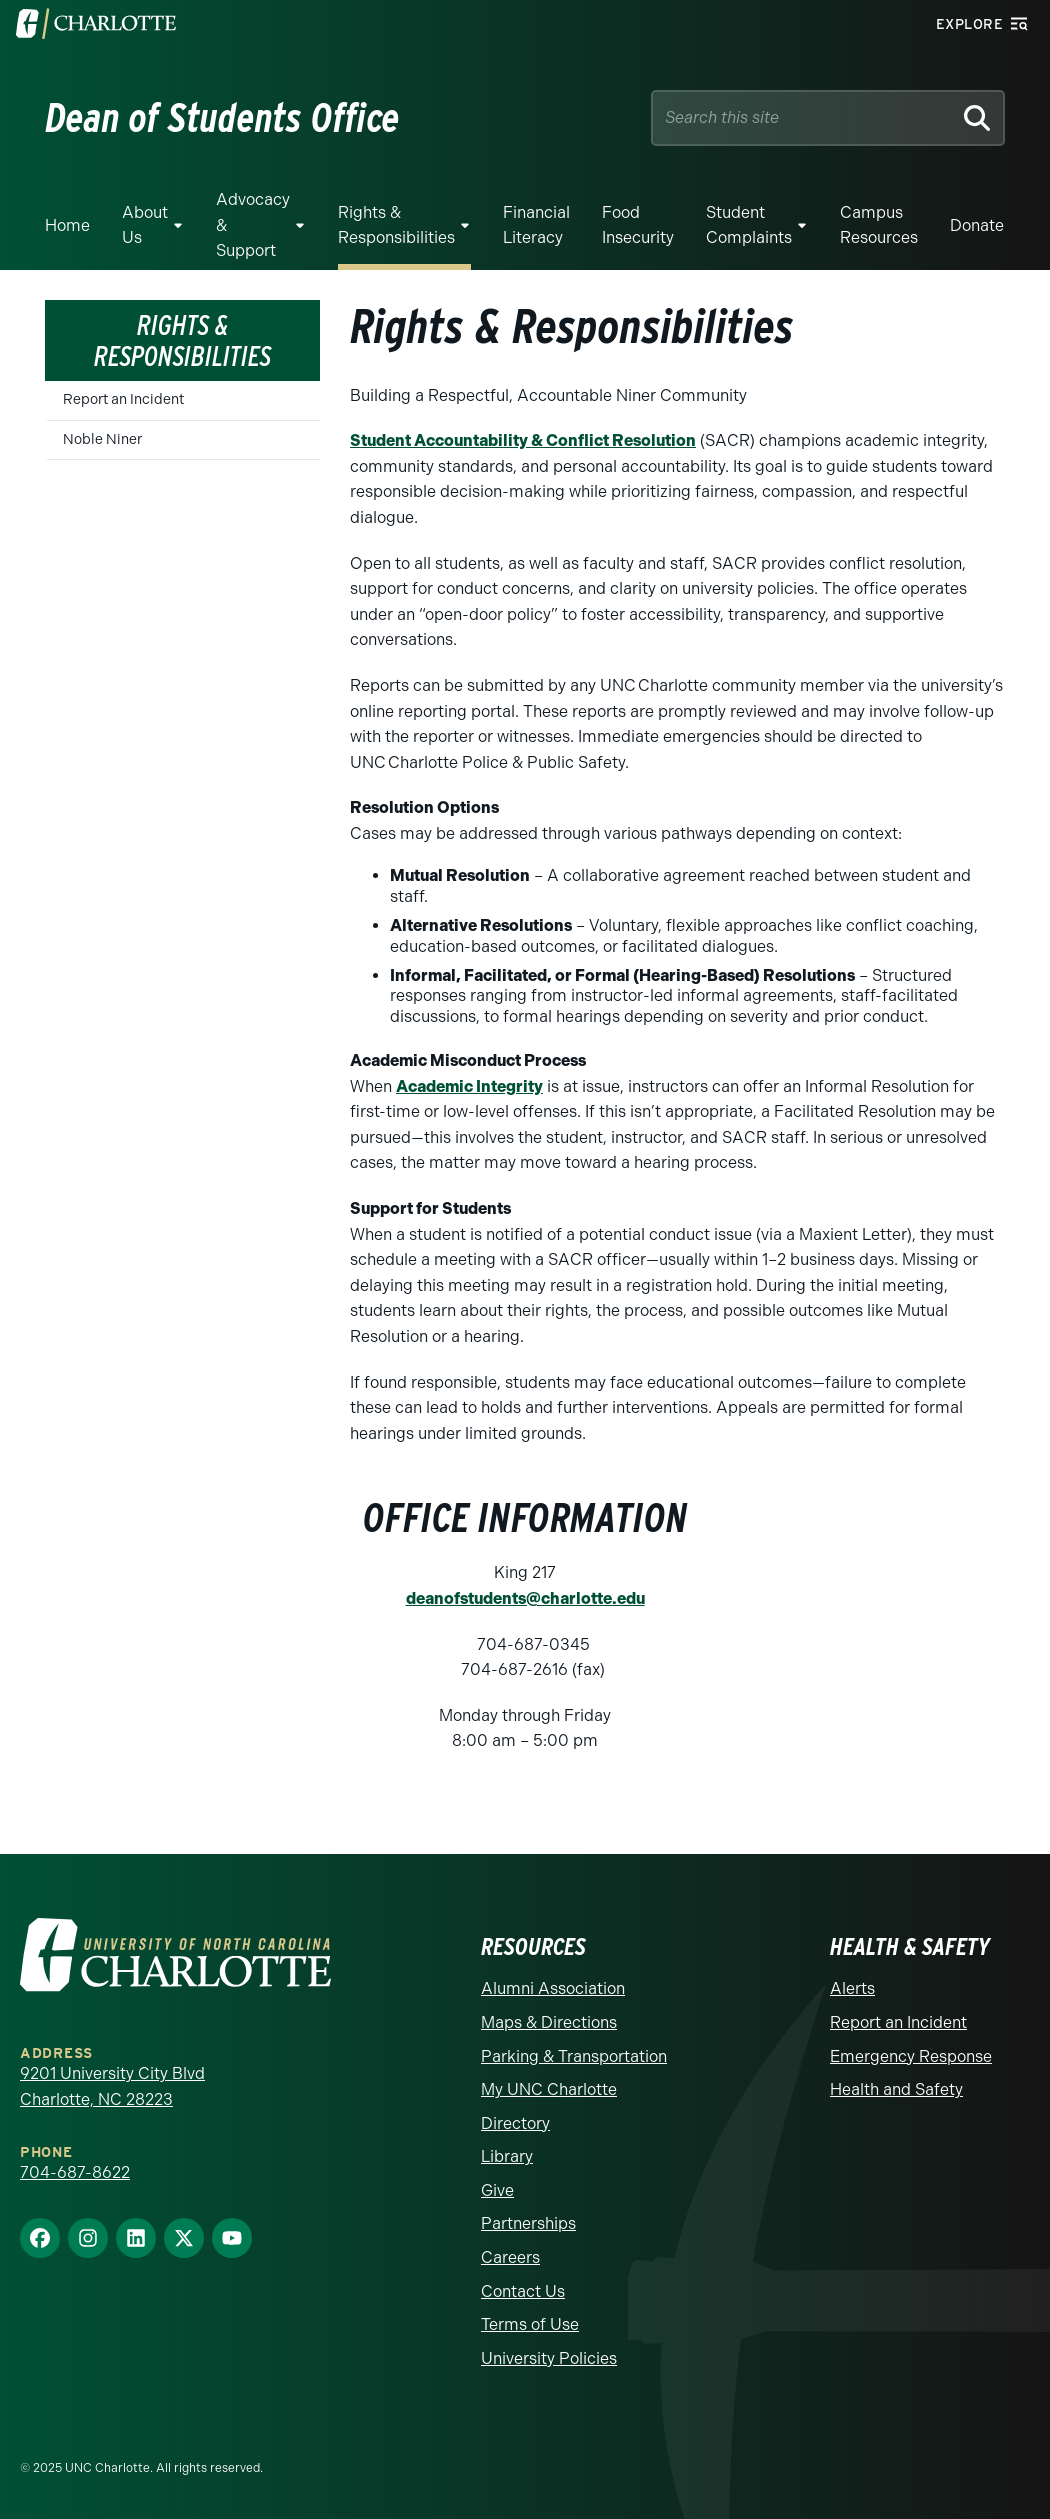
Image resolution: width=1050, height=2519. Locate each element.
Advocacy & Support (253, 225)
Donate (977, 225)
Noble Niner (102, 439)
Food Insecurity (638, 225)
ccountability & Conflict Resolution (561, 440)
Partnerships (528, 2223)
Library (507, 2156)
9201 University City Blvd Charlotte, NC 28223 (112, 2086)
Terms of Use (530, 2324)
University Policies (549, 2358)
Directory (515, 2123)
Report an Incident (123, 399)
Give (497, 2190)
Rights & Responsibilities (396, 225)
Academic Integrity (469, 1086)
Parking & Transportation (574, 2056)
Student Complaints (749, 225)
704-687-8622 (75, 2172)
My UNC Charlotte (549, 2089)
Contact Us (523, 2291)
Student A (388, 440)
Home (67, 225)
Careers (510, 2257)
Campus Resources (879, 225)
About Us (145, 225)
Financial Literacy (536, 225)
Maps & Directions (549, 2022)
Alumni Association (553, 1988)
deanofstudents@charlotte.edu (525, 1598)
